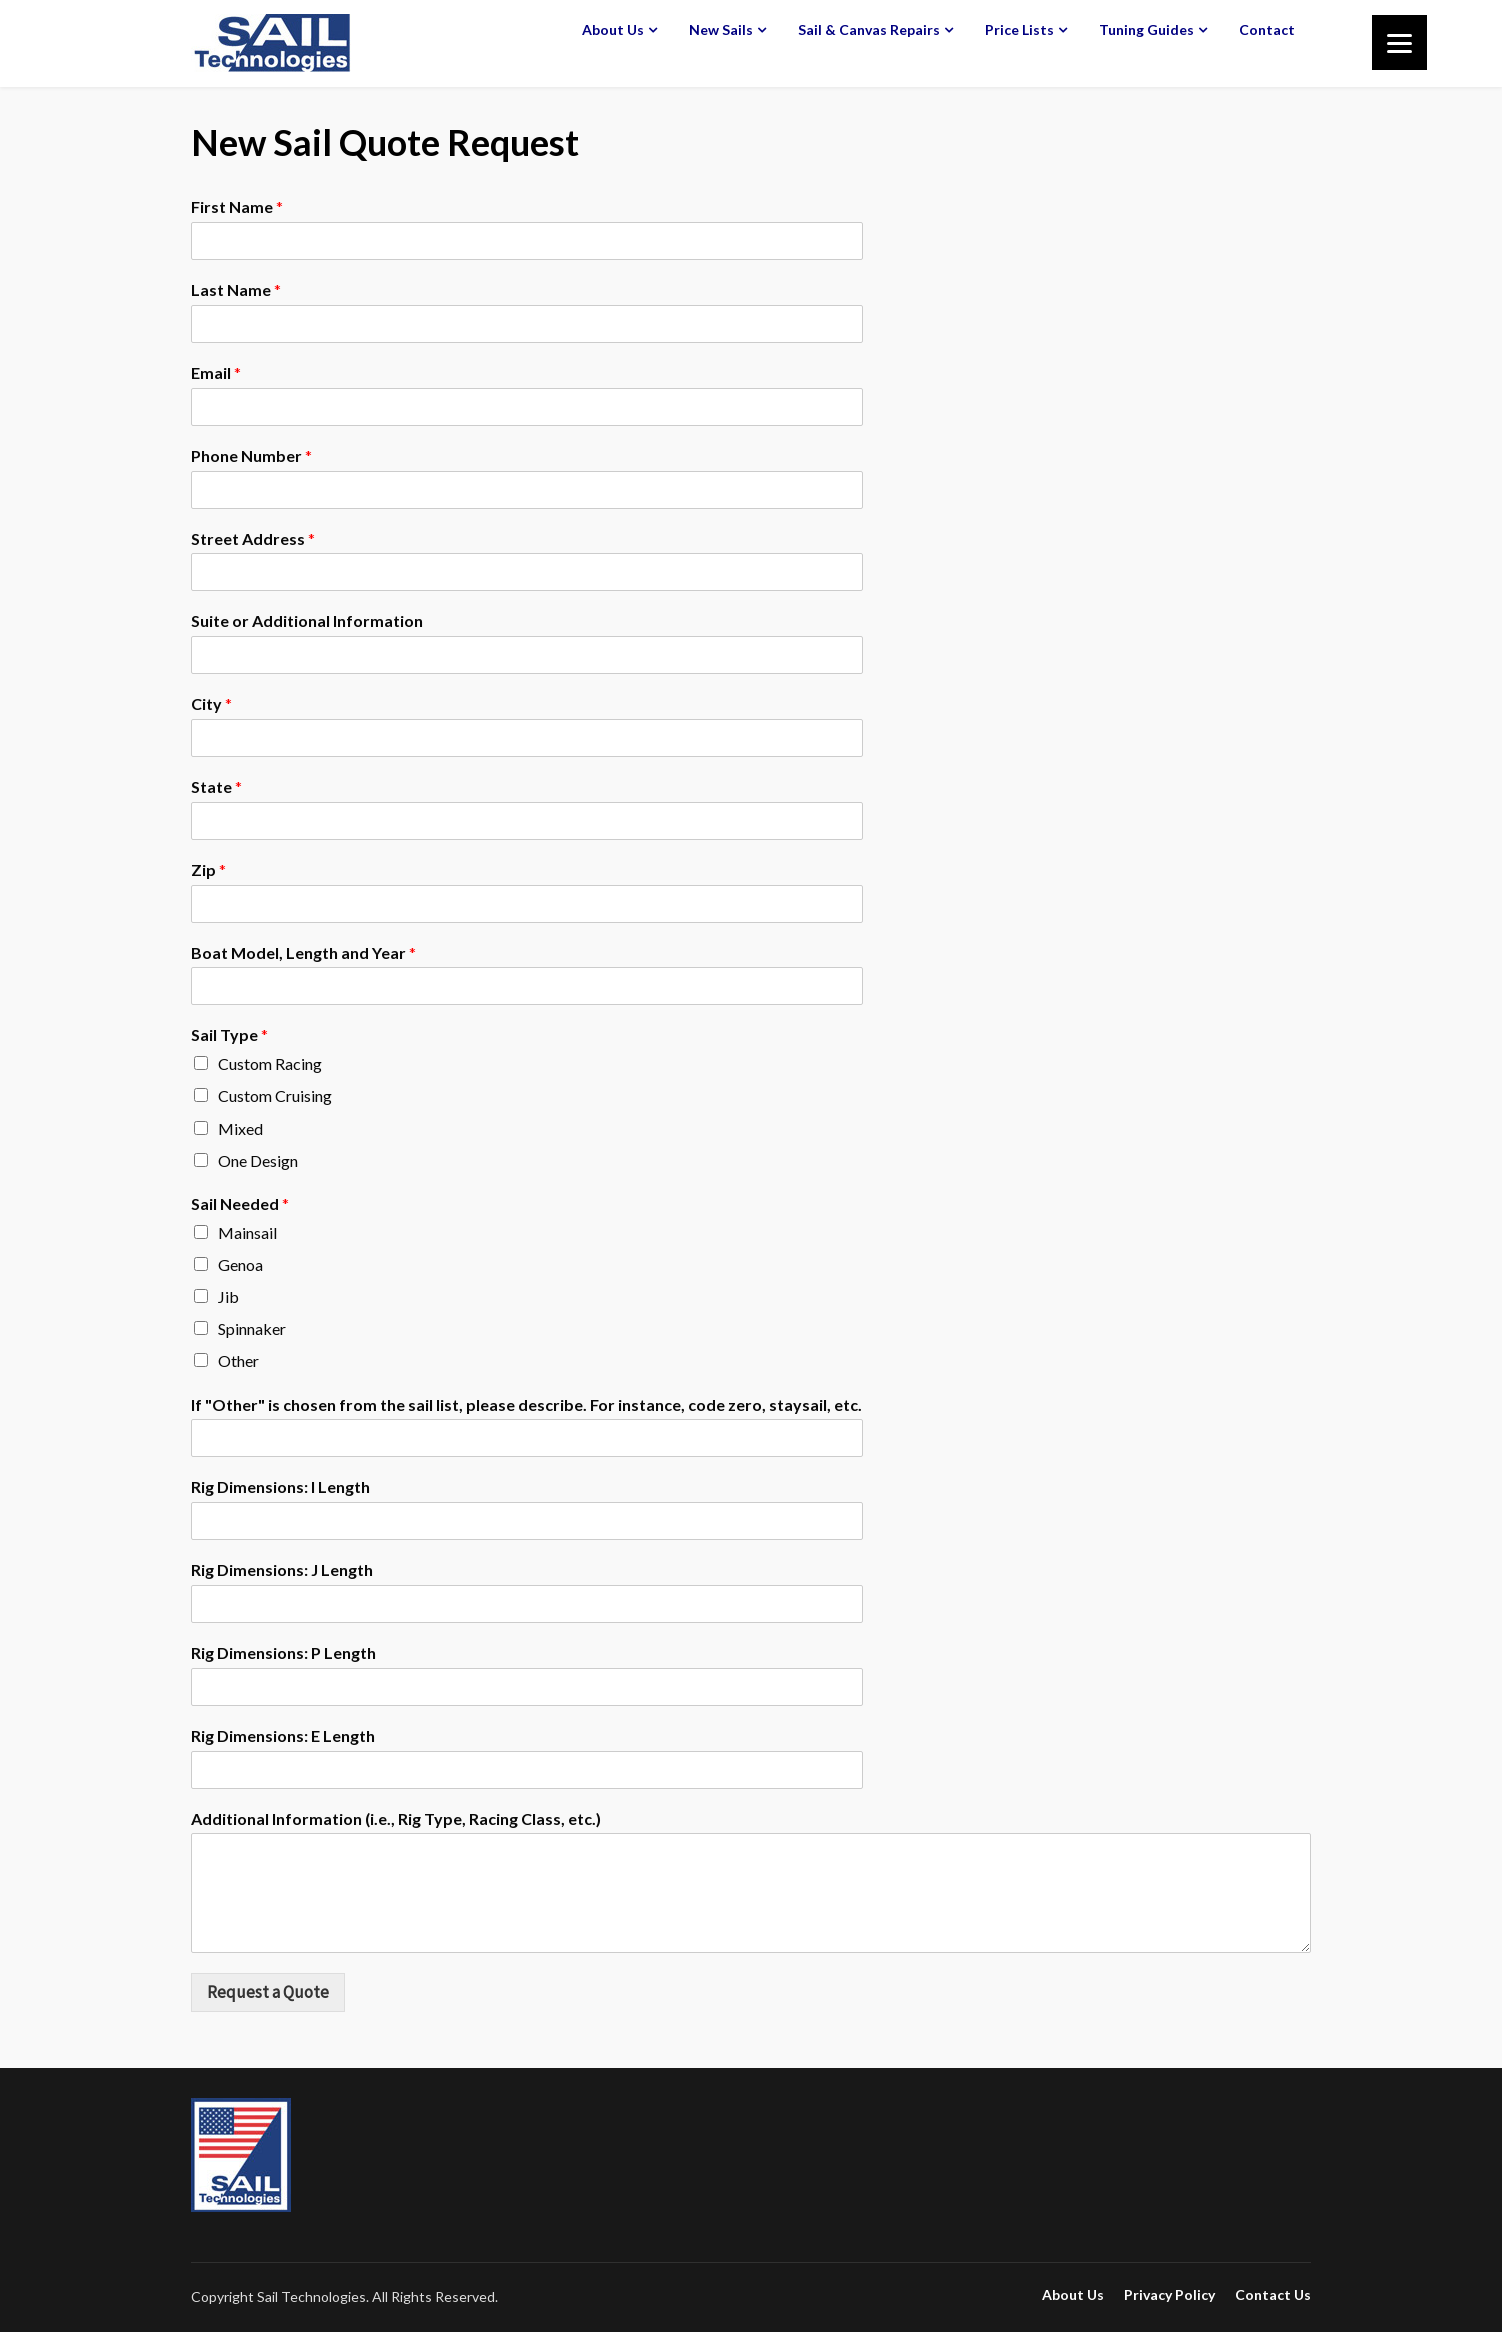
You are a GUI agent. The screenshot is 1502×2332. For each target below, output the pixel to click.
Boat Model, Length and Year (303, 952)
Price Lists (1019, 29)
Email (216, 372)
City (211, 703)
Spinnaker (252, 1328)
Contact (1267, 29)
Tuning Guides (1146, 29)
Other (238, 1360)
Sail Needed (240, 1203)
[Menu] (1399, 42)
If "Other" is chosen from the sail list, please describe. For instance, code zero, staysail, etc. (526, 1404)
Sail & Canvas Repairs (869, 29)
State (216, 786)
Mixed (240, 1128)
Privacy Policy (1169, 2295)
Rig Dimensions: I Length (280, 1486)
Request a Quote (268, 1992)
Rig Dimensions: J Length (282, 1569)
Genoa (240, 1264)
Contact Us (1273, 2295)
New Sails (721, 29)
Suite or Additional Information (307, 620)
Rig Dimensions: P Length (283, 1652)
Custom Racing (270, 1063)
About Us (613, 29)
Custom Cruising (275, 1095)
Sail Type (229, 1034)
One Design (258, 1160)
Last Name (236, 289)
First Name (237, 206)
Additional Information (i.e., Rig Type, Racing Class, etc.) (396, 1818)
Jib (228, 1296)
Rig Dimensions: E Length (283, 1735)
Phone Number (251, 455)
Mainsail (247, 1232)
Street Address (253, 538)
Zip (208, 869)
